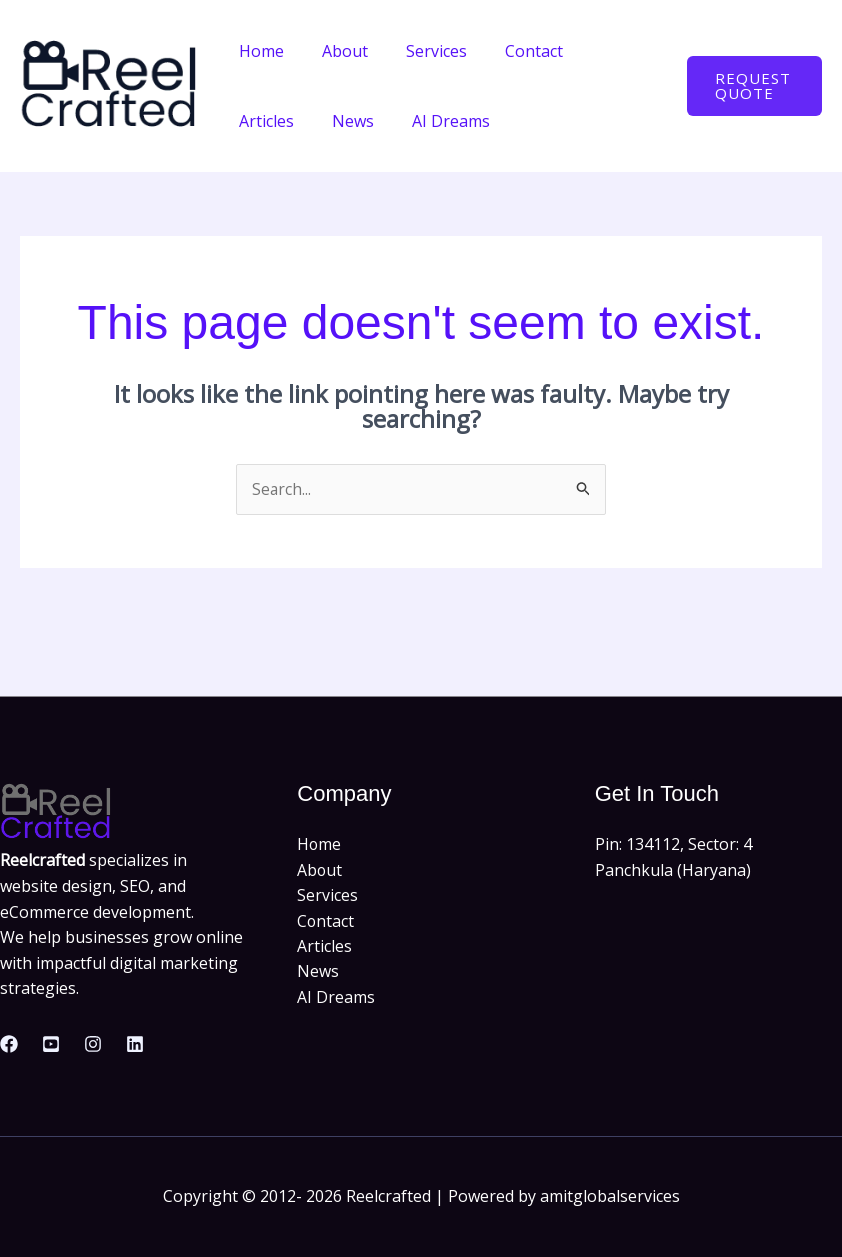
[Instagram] (93, 1044)
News (257, 121)
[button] (751, 86)
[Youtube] (51, 1044)
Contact (513, 51)
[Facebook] (9, 1044)
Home (258, 51)
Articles (601, 51)
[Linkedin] (135, 1044)
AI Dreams (349, 121)
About (336, 51)
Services (421, 51)
